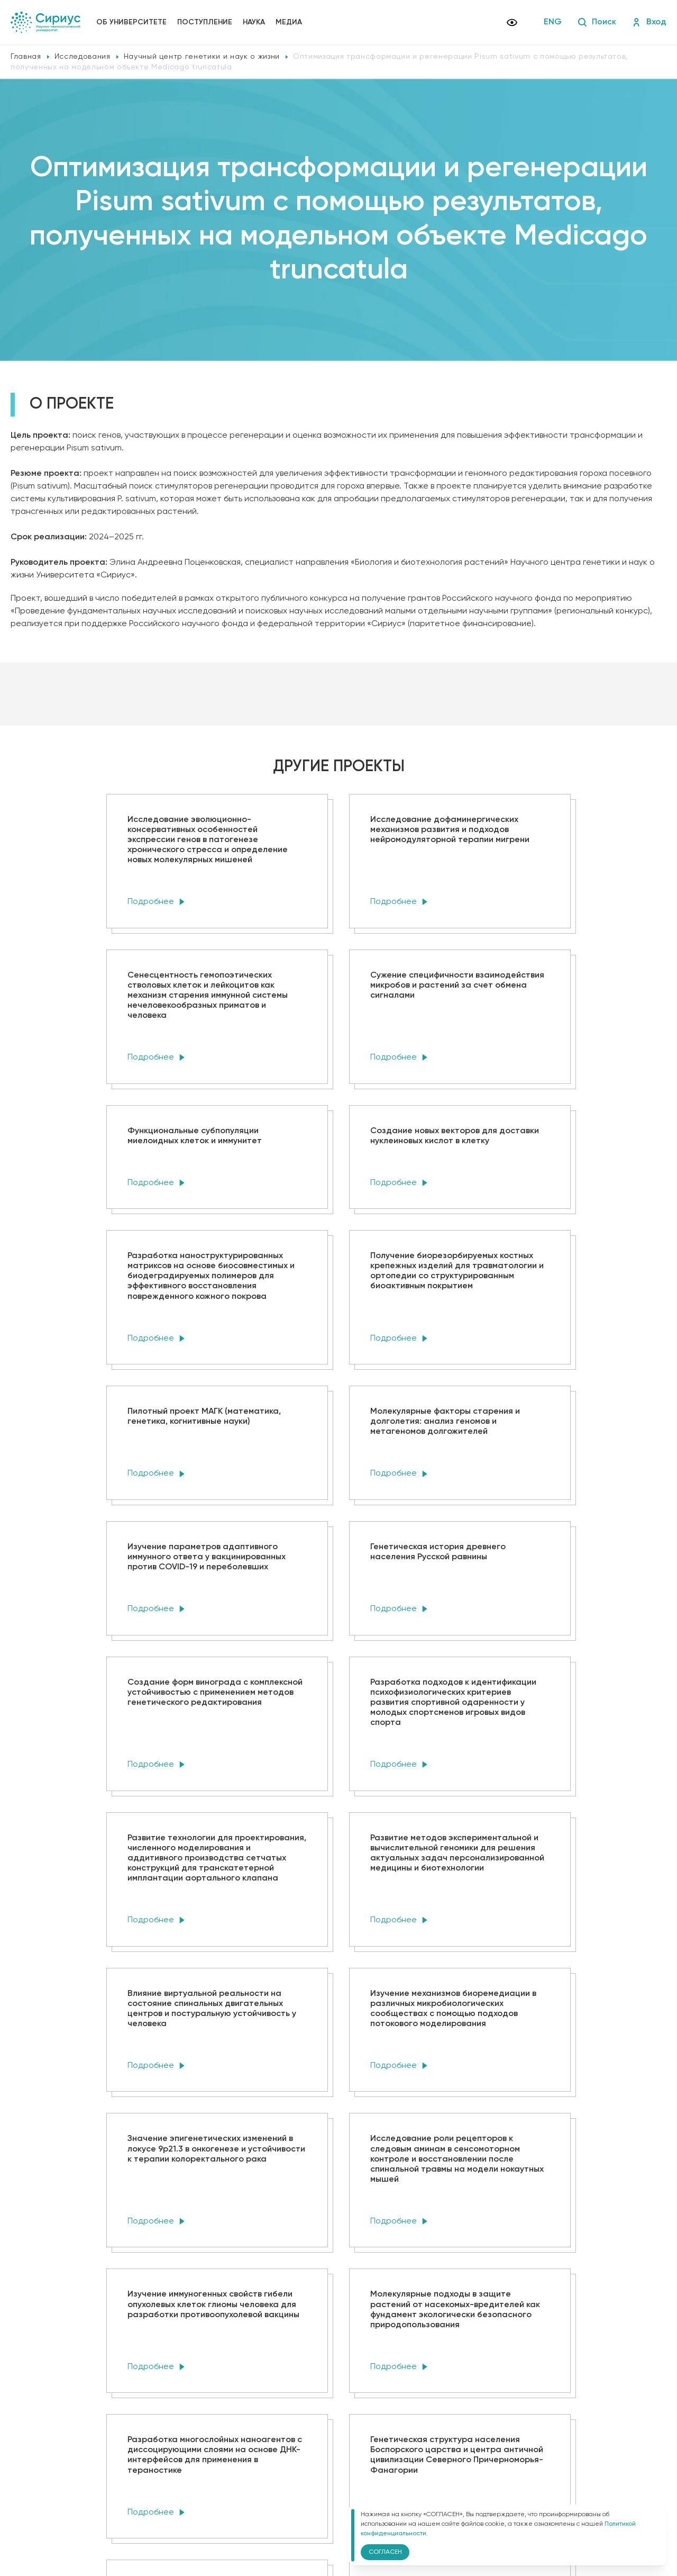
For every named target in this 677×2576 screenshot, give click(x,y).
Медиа (289, 22)
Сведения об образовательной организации (226, 2481)
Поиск (597, 22)
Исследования (82, 56)
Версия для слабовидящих (206, 2513)
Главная (26, 56)
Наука (254, 22)
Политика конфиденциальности (205, 2496)
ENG (553, 22)
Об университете (131, 22)
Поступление (204, 22)
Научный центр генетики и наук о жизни (202, 56)
